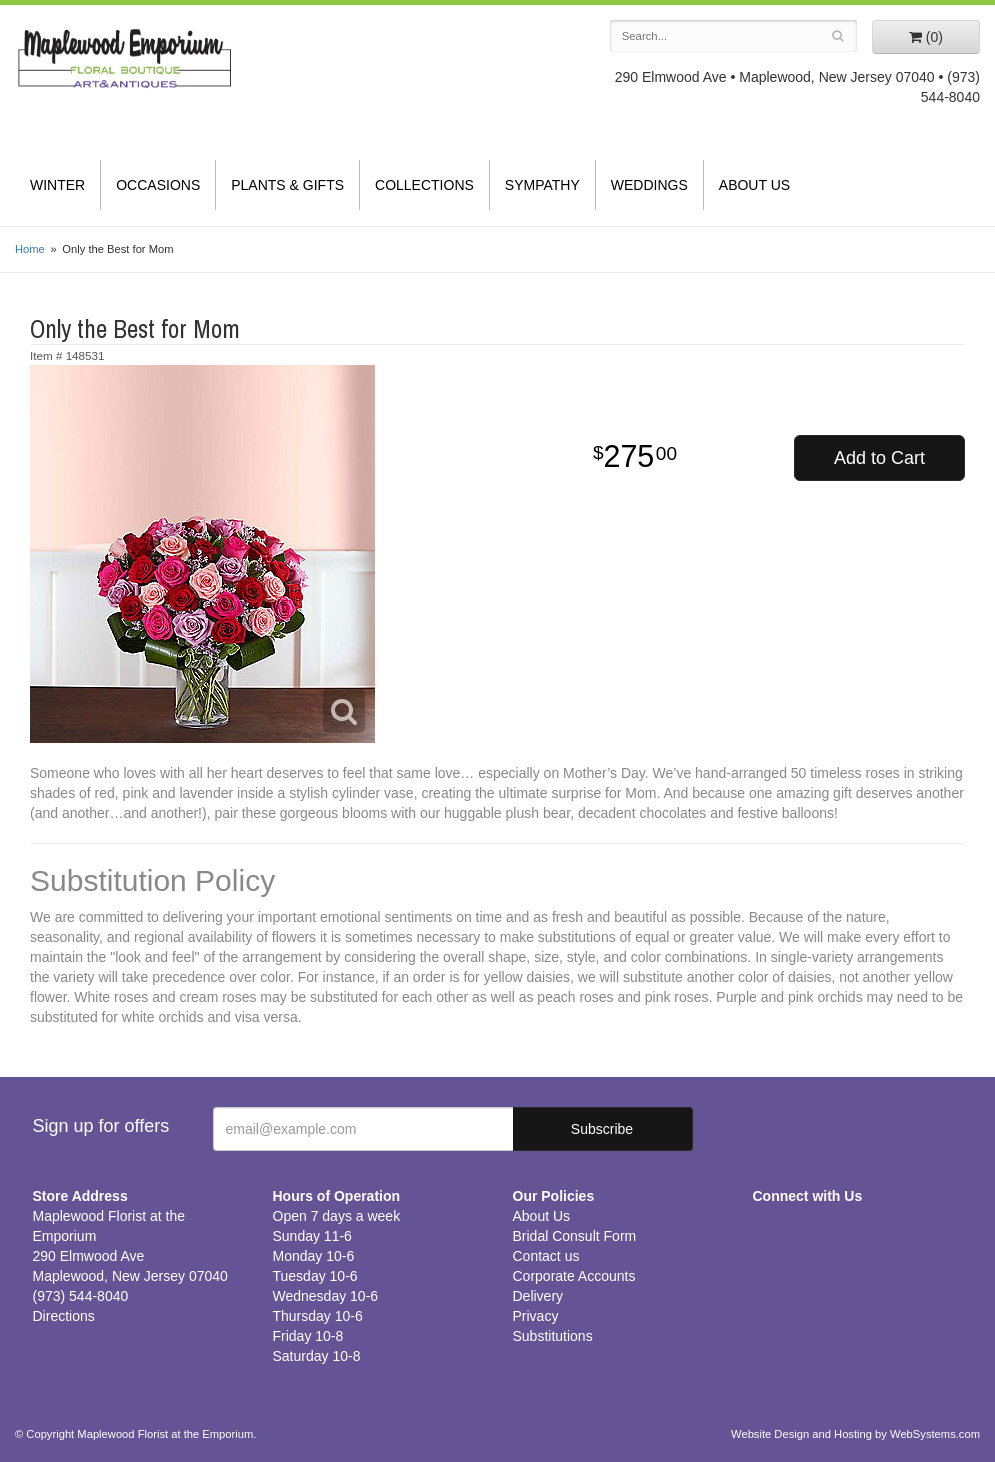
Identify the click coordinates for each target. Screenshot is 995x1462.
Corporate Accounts (574, 1276)
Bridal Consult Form (575, 1236)
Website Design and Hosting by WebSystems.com (855, 1434)
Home (30, 249)
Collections (424, 185)
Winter (57, 185)
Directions (64, 1316)
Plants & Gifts (287, 185)
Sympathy (542, 185)
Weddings (649, 185)
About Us (754, 185)
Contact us (546, 1256)
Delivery (538, 1296)
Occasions (158, 185)
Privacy (536, 1316)
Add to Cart (879, 458)
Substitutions (553, 1336)
